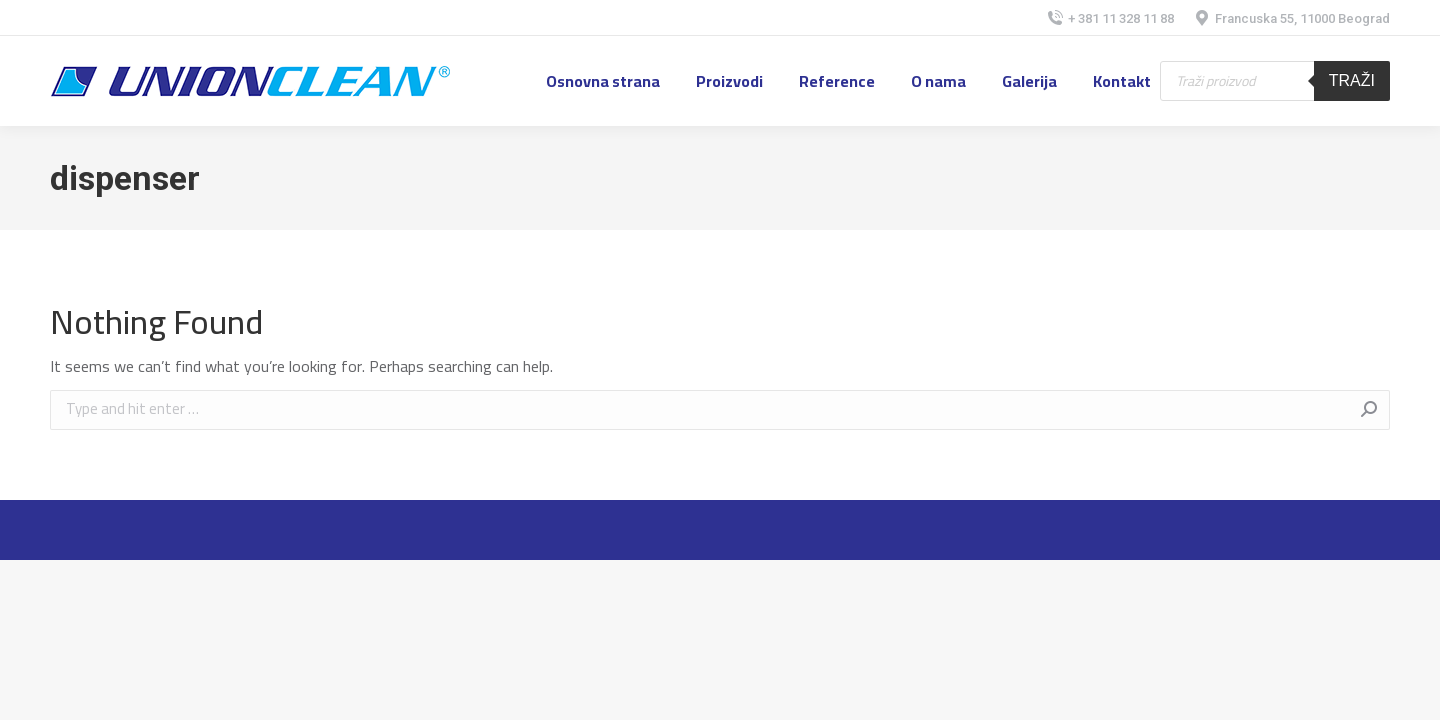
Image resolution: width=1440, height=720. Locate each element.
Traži (1352, 80)
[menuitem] (603, 81)
